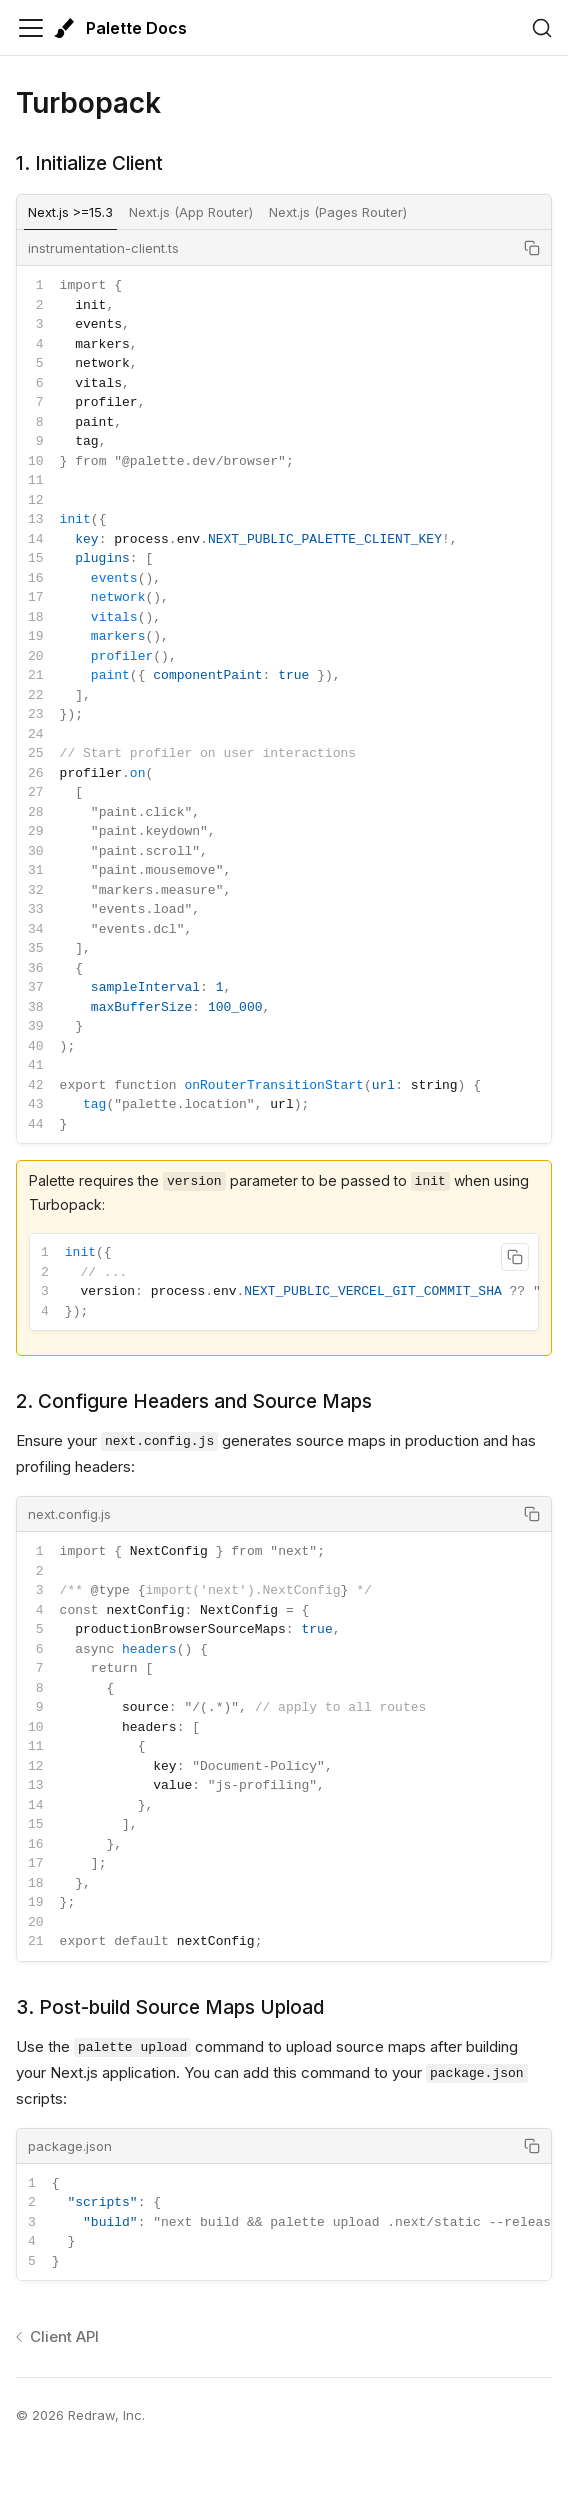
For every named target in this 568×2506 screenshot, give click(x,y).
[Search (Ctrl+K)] (542, 28)
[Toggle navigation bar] (31, 28)
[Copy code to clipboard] (532, 248)
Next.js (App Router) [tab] (191, 212)
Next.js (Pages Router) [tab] (338, 212)
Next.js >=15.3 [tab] (70, 212)
